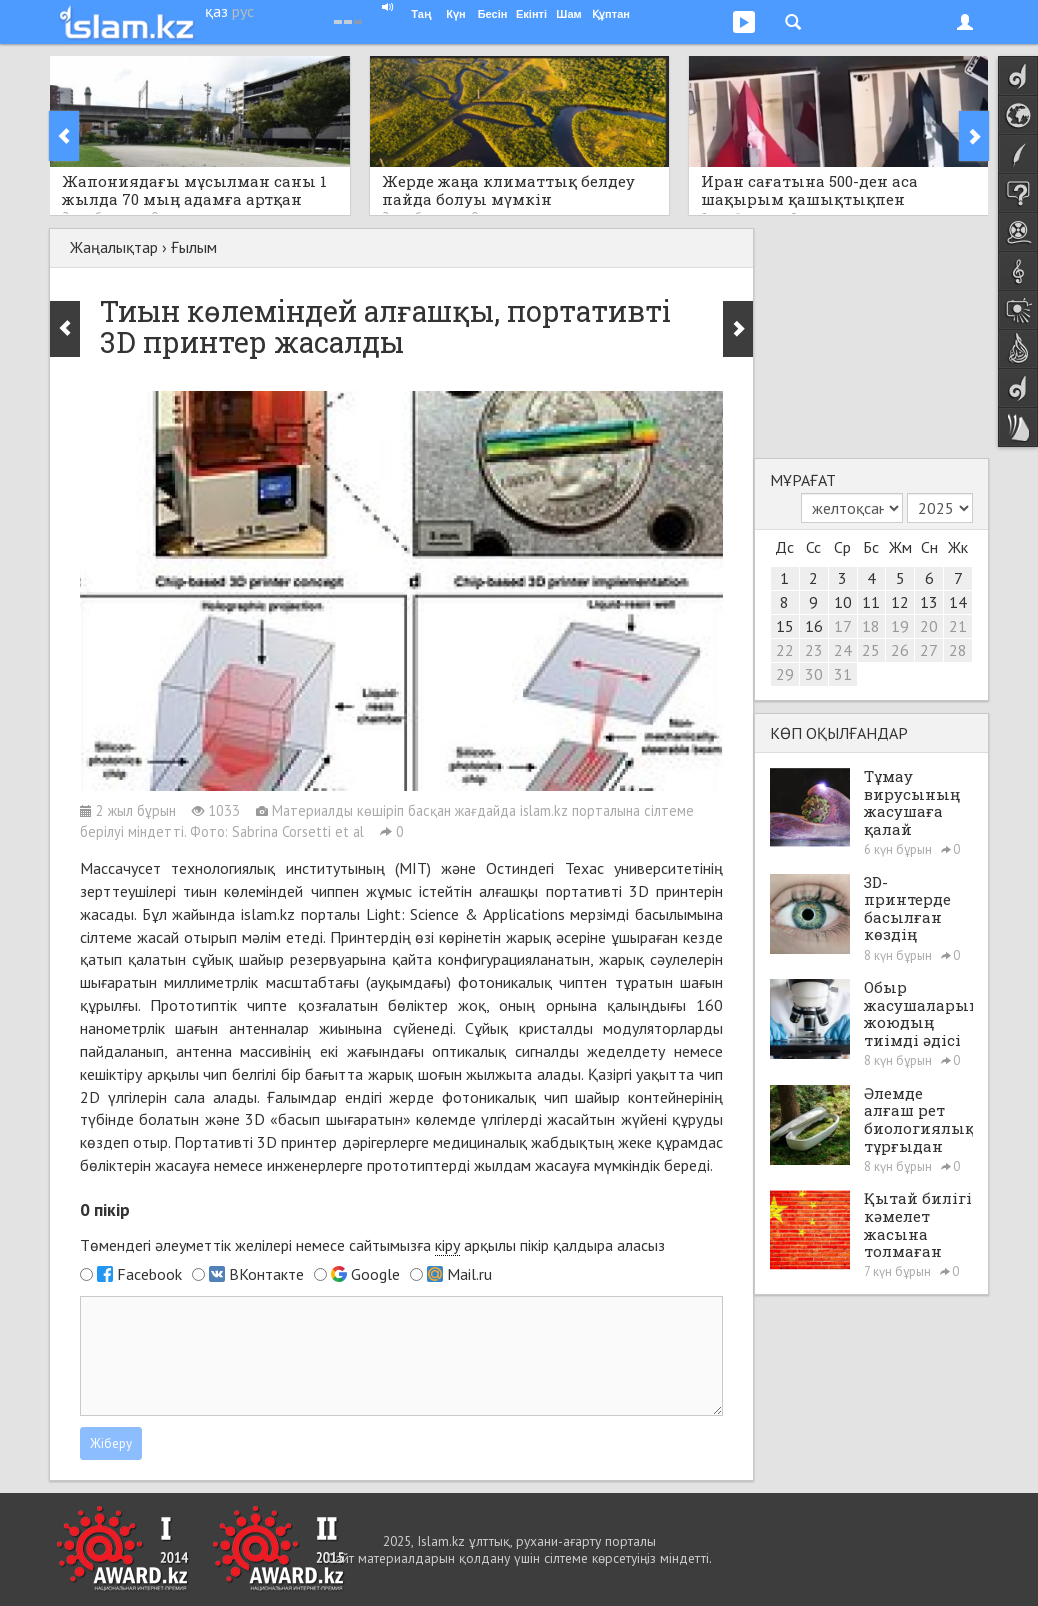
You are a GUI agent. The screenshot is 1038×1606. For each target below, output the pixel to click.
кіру (447, 1245)
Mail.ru (469, 1274)
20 (929, 626)
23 (814, 650)
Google (375, 1274)
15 (785, 626)
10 (843, 602)
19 (900, 626)
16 (814, 626)
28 (958, 650)
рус (243, 11)
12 (900, 602)
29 (785, 674)
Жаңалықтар (114, 247)
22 (785, 650)
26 (900, 650)
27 (929, 650)
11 (871, 602)
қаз (216, 11)
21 (958, 626)
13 (929, 602)
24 (843, 650)
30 (814, 674)
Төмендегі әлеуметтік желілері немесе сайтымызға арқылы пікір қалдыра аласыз (372, 1245)
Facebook (149, 1274)
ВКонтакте (266, 1274)
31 (843, 674)
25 (871, 650)
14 (958, 602)
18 (871, 626)
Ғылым (194, 247)
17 (843, 626)
